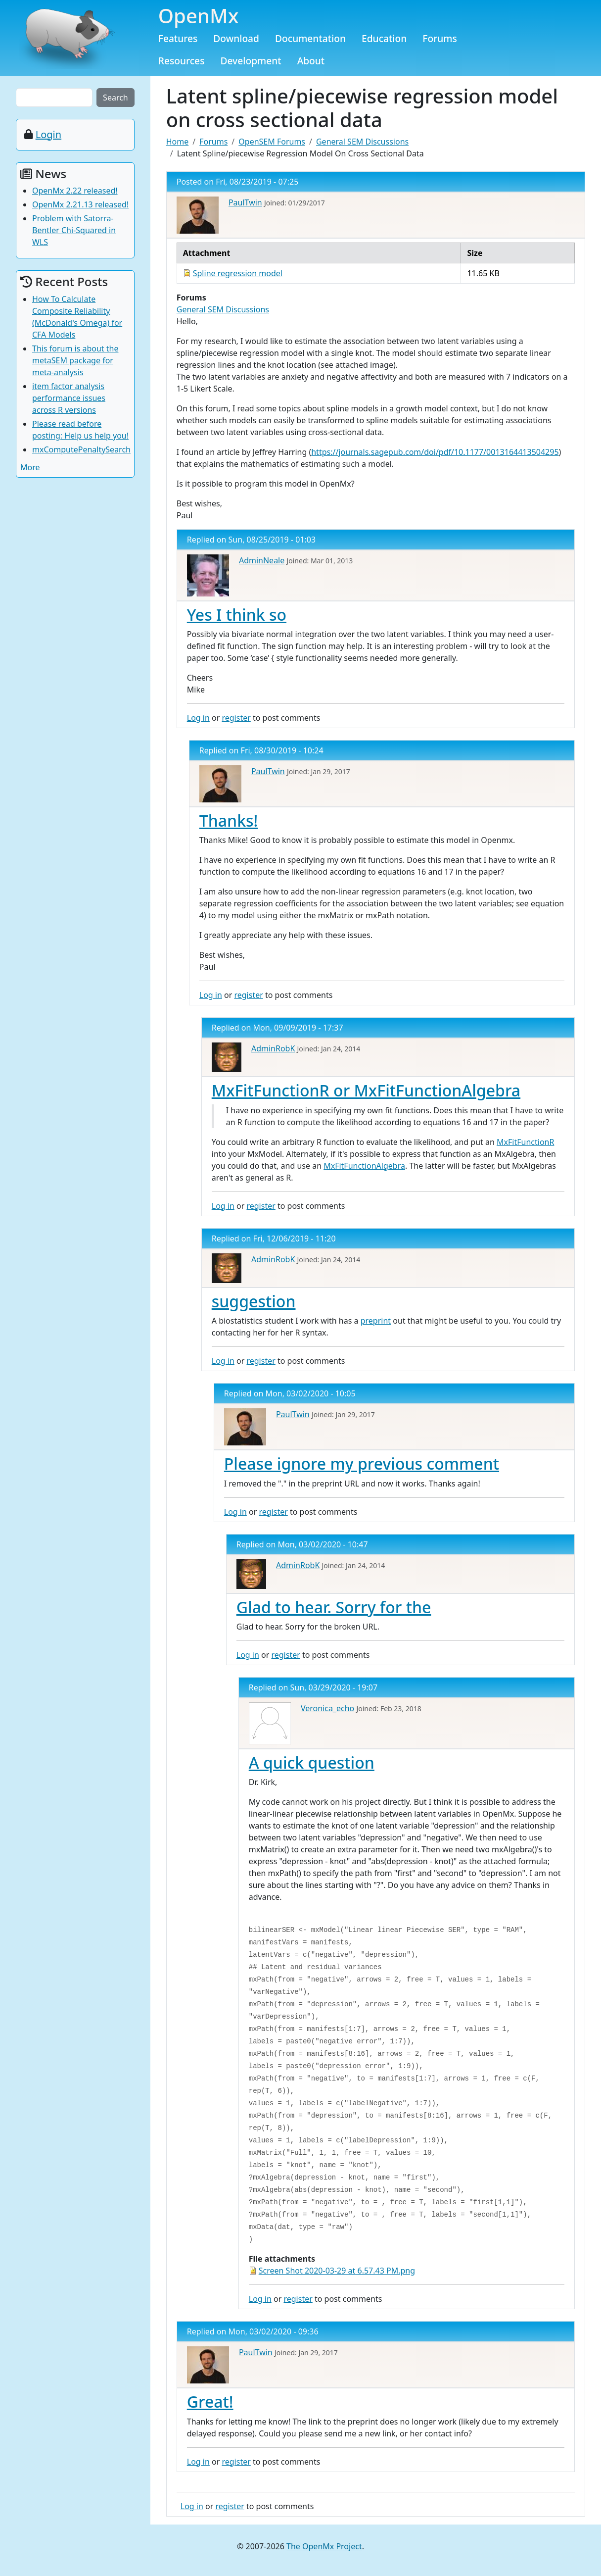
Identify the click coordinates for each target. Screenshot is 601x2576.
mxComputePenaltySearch (81, 449)
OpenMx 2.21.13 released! (80, 204)
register (236, 717)
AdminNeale (261, 560)
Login (48, 134)
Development (250, 60)
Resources (181, 60)
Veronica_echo (327, 1708)
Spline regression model (237, 273)
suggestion (254, 1301)
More (30, 467)
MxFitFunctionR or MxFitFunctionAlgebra (366, 1090)
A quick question (311, 1762)
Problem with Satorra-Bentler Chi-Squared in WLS (74, 230)
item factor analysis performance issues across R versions (68, 398)
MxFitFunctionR (525, 1142)
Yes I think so (236, 614)
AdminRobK (273, 1048)
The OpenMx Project (324, 2546)
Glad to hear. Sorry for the (333, 1607)
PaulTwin (245, 202)
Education (384, 38)
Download (236, 38)
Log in (198, 717)
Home (177, 141)
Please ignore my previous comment (361, 1463)
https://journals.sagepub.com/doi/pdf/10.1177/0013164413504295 (434, 451)
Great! (210, 2401)
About (311, 60)
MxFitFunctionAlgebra (364, 1165)
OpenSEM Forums (271, 141)
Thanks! (228, 820)
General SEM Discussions (362, 141)
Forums (439, 38)
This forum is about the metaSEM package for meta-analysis (75, 360)
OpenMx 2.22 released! (75, 190)
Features (178, 38)
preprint (376, 1320)
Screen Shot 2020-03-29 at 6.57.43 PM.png (337, 2270)
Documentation (310, 38)
